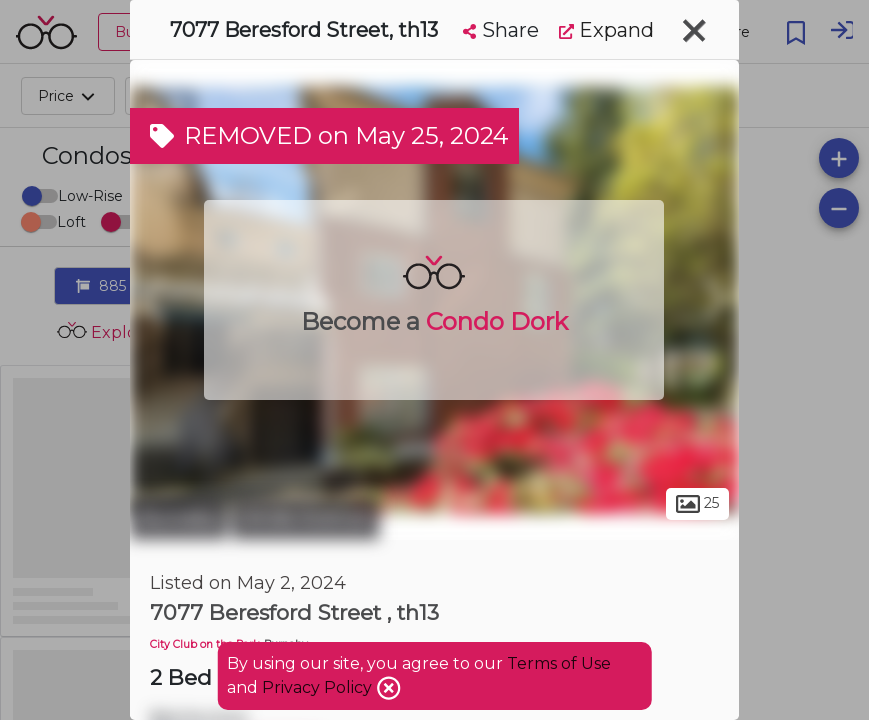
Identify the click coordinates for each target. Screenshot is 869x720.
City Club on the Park (204, 644)
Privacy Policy (319, 687)
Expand (606, 30)
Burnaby (178, 518)
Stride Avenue (305, 518)
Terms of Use (559, 663)
